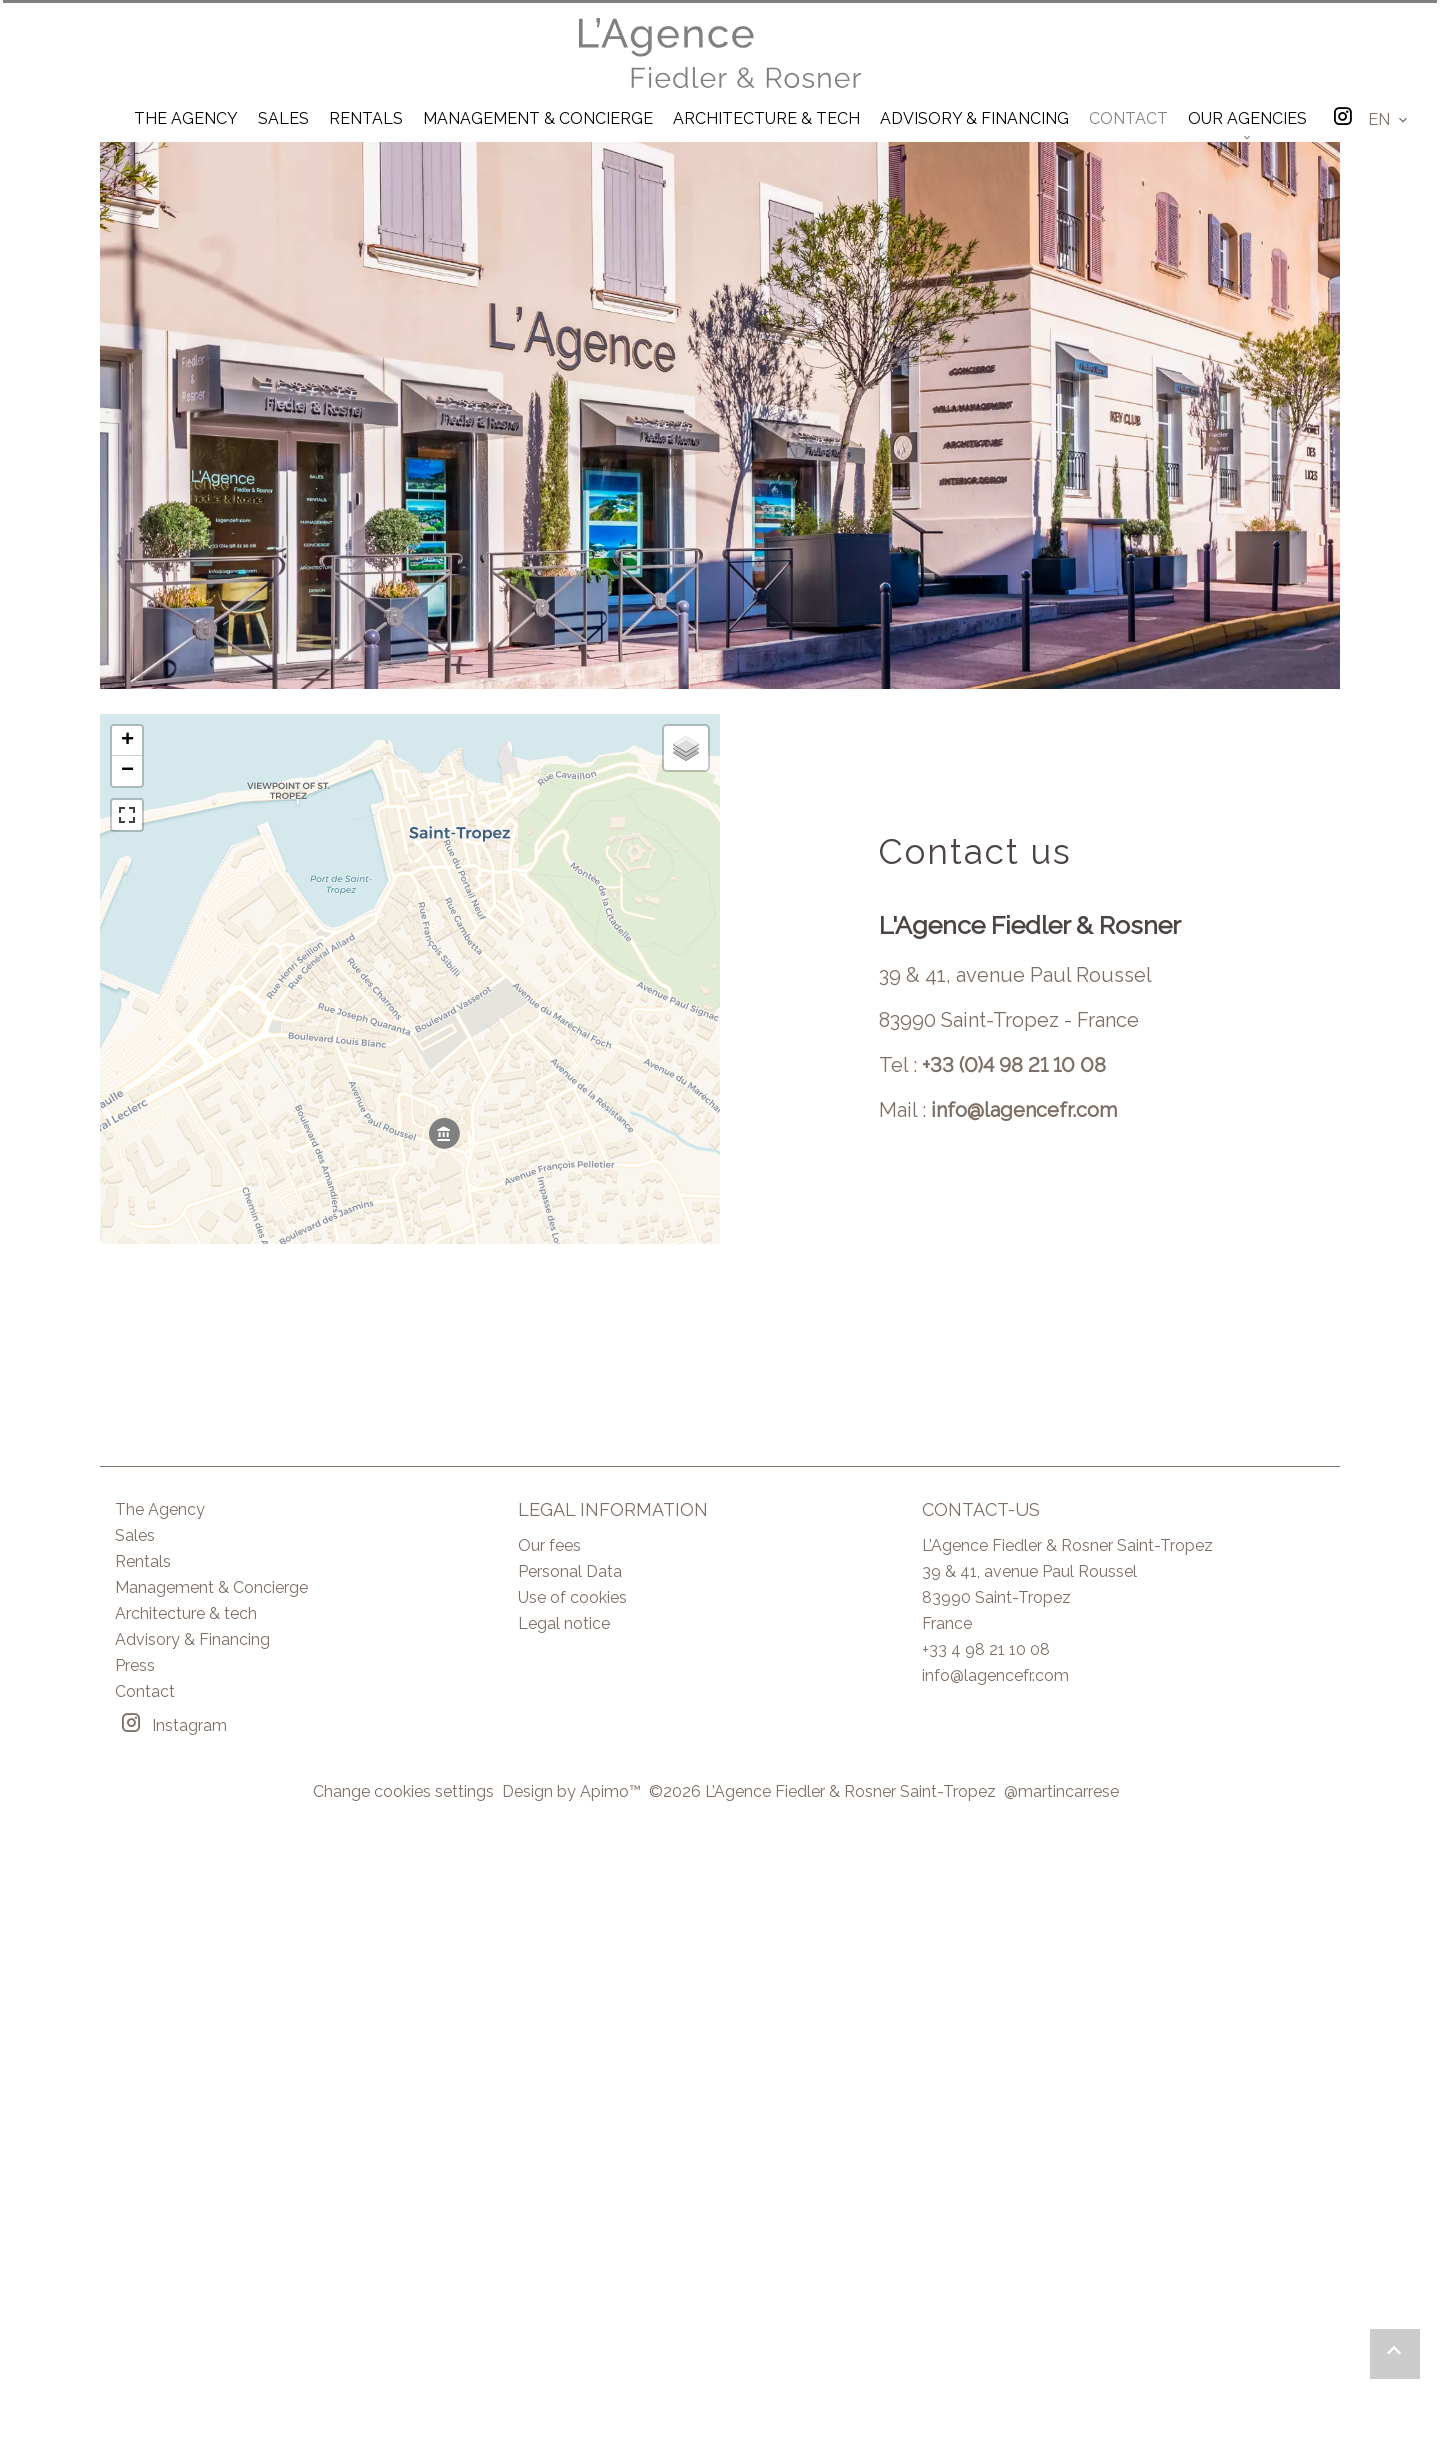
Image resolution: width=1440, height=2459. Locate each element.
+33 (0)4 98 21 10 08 (1014, 1065)
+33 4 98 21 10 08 (986, 1649)
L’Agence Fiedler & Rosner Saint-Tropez (1067, 1545)
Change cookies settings (403, 1791)
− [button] (127, 771)
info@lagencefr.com (1024, 1110)
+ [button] (127, 741)
